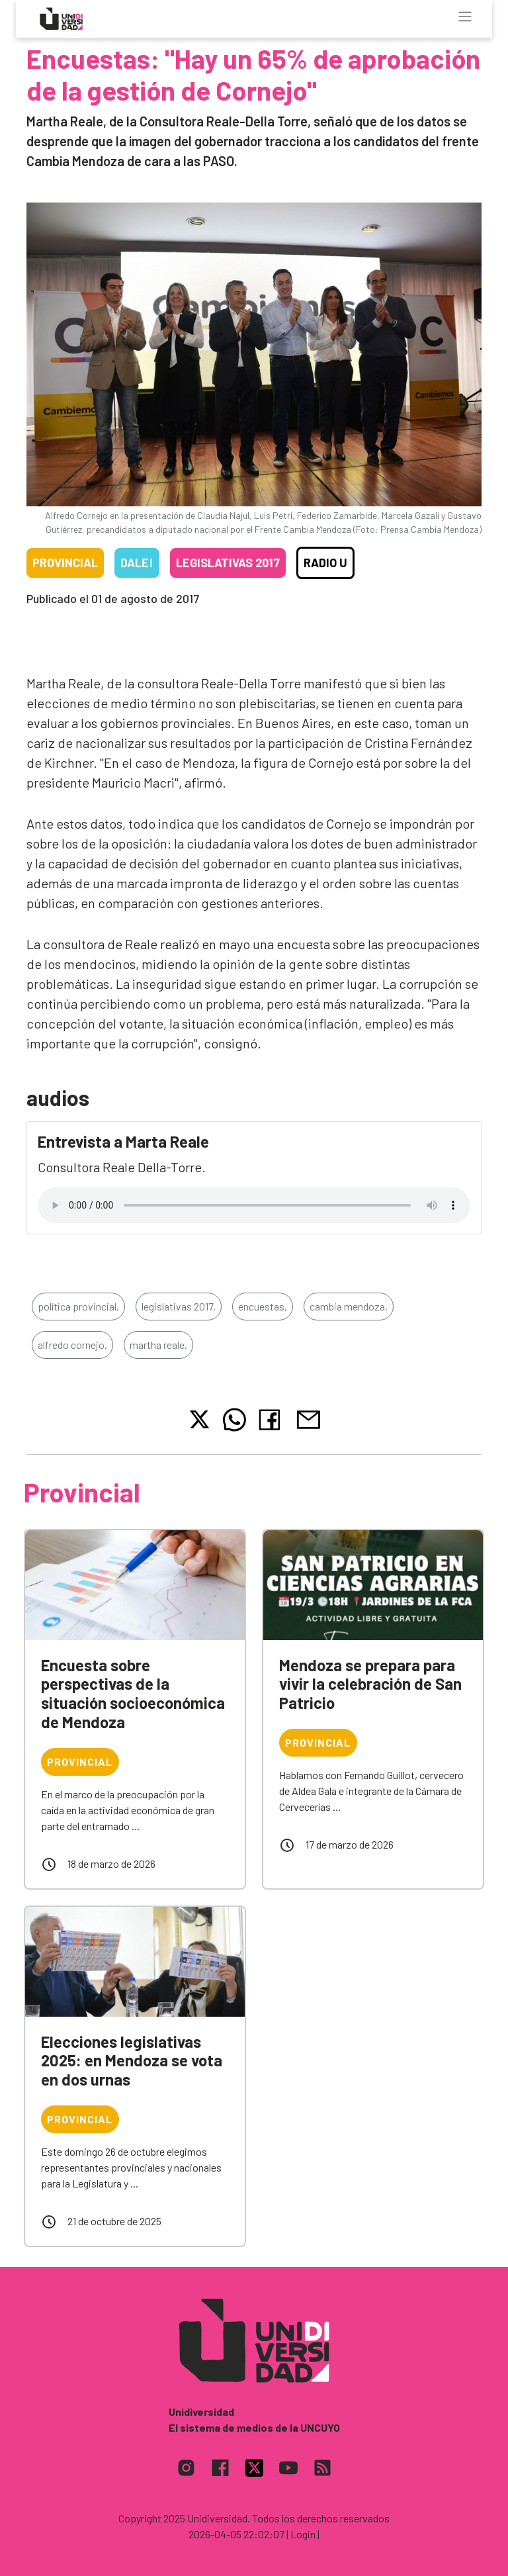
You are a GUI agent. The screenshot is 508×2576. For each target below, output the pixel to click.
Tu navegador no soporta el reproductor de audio (254, 1205)
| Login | (302, 2534)
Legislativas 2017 (228, 562)
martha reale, (158, 1344)
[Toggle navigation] (465, 16)
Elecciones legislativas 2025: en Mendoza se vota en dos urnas (131, 2061)
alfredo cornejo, (72, 1344)
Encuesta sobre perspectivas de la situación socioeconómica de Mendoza (133, 1693)
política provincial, (78, 1306)
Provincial (65, 562)
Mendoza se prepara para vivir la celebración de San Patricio (370, 1684)
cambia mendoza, (349, 1306)
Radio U (325, 562)
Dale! (136, 562)
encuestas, (262, 1306)
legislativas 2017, (179, 1306)
